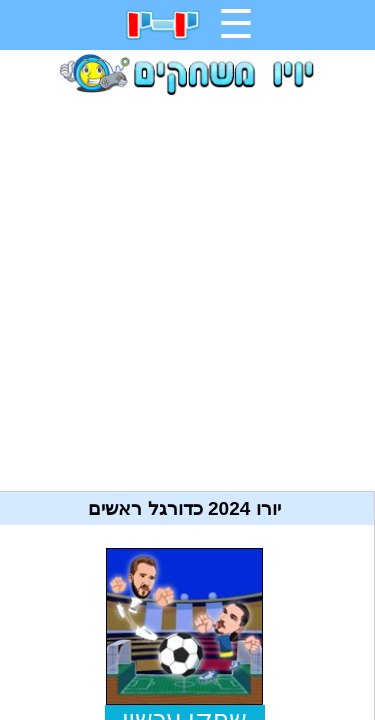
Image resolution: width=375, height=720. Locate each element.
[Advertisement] (187, 285)
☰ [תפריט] (236, 24)
